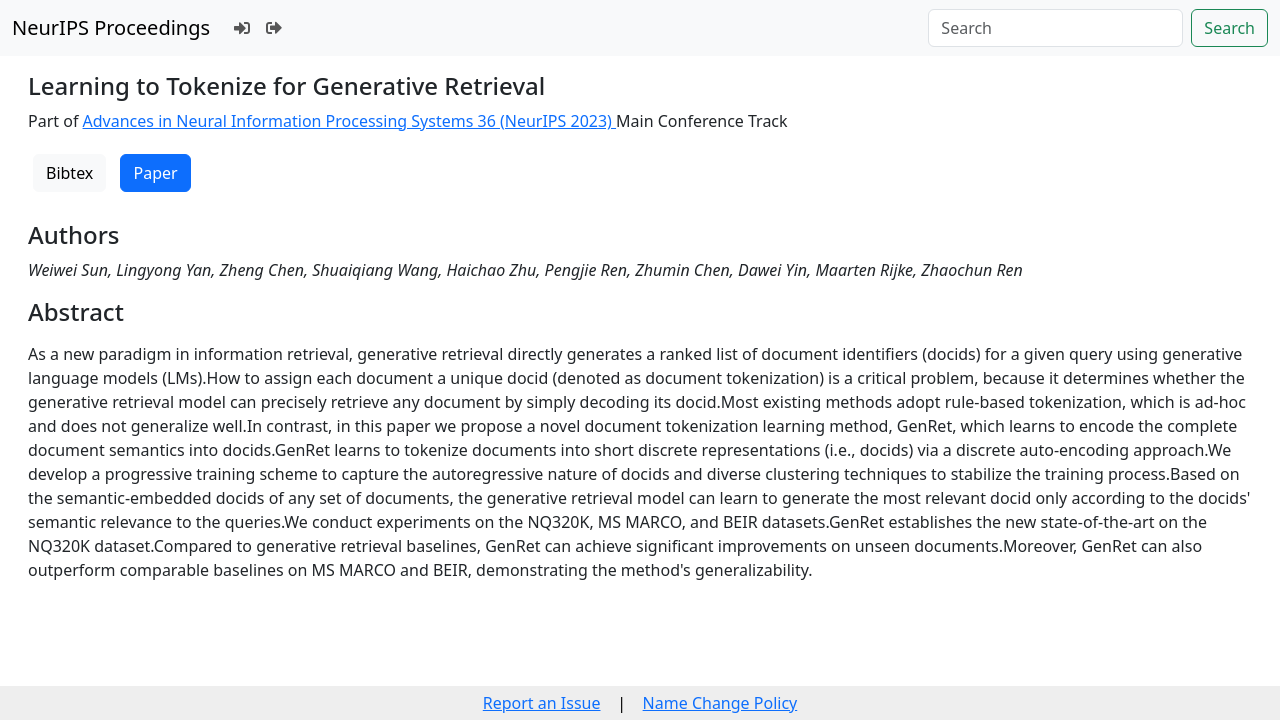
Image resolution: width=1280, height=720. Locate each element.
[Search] (1055, 28)
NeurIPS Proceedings (111, 27)
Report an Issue (542, 703)
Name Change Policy (720, 703)
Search (1229, 28)
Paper (155, 173)
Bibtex (69, 173)
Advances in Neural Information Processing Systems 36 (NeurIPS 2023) (350, 121)
